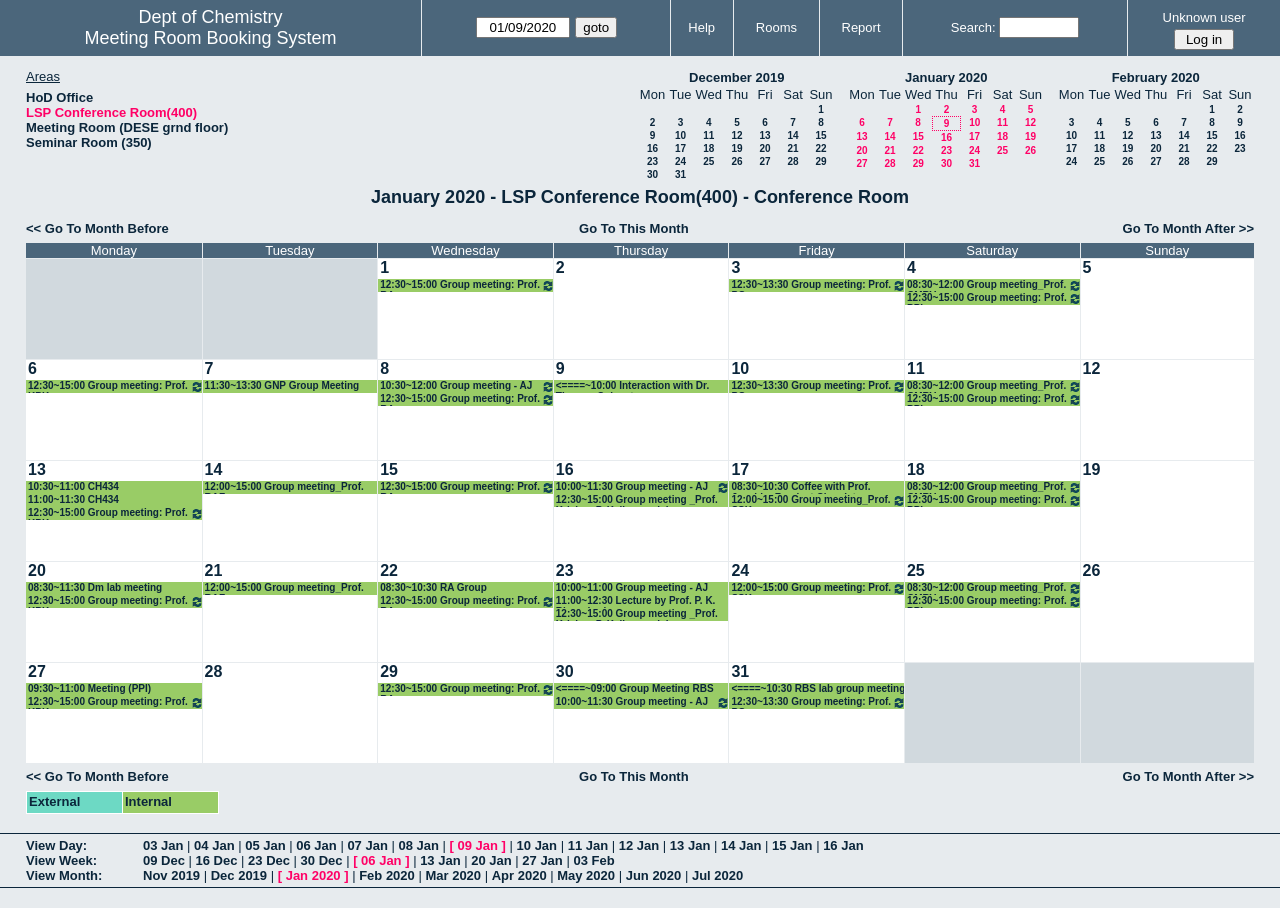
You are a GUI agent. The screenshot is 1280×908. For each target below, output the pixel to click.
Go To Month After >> (1188, 228)
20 (764, 148)
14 (792, 135)
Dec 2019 (239, 875)
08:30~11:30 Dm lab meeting (95, 587)
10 (680, 135)
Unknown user (1204, 17)
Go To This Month (634, 228)
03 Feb (593, 860)
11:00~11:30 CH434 (73, 499)
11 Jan (588, 845)
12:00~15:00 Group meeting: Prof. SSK (818, 588)
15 (820, 135)
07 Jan (367, 845)
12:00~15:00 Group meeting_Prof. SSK (818, 500)
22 (820, 148)
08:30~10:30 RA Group (433, 587)
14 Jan (741, 845)
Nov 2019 (171, 875)
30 (652, 174)
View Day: (56, 845)
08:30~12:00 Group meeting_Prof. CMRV (994, 285)
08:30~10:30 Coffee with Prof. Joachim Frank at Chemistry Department (800, 487)
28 (792, 161)
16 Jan (843, 845)
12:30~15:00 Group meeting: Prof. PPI (994, 298)
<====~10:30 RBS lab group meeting (818, 688)
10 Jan (537, 845)
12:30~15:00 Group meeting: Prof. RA (467, 285)
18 (708, 148)
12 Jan (639, 845)
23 (652, 161)
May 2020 (586, 875)
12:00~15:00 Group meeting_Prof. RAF (284, 487)
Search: (973, 27)
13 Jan (690, 845)
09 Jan (478, 845)
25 (708, 161)
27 (764, 161)
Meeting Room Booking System (210, 38)
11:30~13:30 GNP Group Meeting (282, 385)
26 (736, 161)
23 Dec (269, 860)
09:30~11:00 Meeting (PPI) (89, 688)
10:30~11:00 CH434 (73, 486)
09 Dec (164, 860)
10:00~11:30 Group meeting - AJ (643, 487)
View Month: (64, 875)
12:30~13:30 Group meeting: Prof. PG (818, 285)
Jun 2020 (654, 875)
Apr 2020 (519, 875)
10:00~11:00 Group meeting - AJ (632, 587)
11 (708, 135)
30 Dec (322, 860)
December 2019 (736, 77)
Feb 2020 (387, 875)
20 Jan (491, 860)
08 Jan (418, 845)
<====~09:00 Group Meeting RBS (635, 688)
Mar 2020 (453, 875)
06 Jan (316, 845)
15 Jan (792, 845)
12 (736, 135)
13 (764, 135)
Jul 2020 (717, 875)
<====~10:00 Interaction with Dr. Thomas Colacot (632, 386)
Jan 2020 (313, 875)
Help (701, 27)
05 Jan (265, 845)
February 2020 (1156, 77)
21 (792, 148)
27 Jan (542, 860)
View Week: (61, 860)
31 (680, 174)
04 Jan (214, 845)
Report (861, 27)
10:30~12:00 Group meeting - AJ (467, 386)
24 (680, 161)
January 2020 (946, 77)
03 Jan (163, 845)
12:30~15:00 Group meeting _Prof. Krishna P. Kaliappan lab (637, 500)
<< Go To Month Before (97, 228)
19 (736, 148)
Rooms (776, 27)
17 (680, 148)
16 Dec (217, 860)
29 (820, 161)
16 (652, 148)
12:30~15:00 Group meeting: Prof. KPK (116, 386)
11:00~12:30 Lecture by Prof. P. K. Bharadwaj (636, 601)
